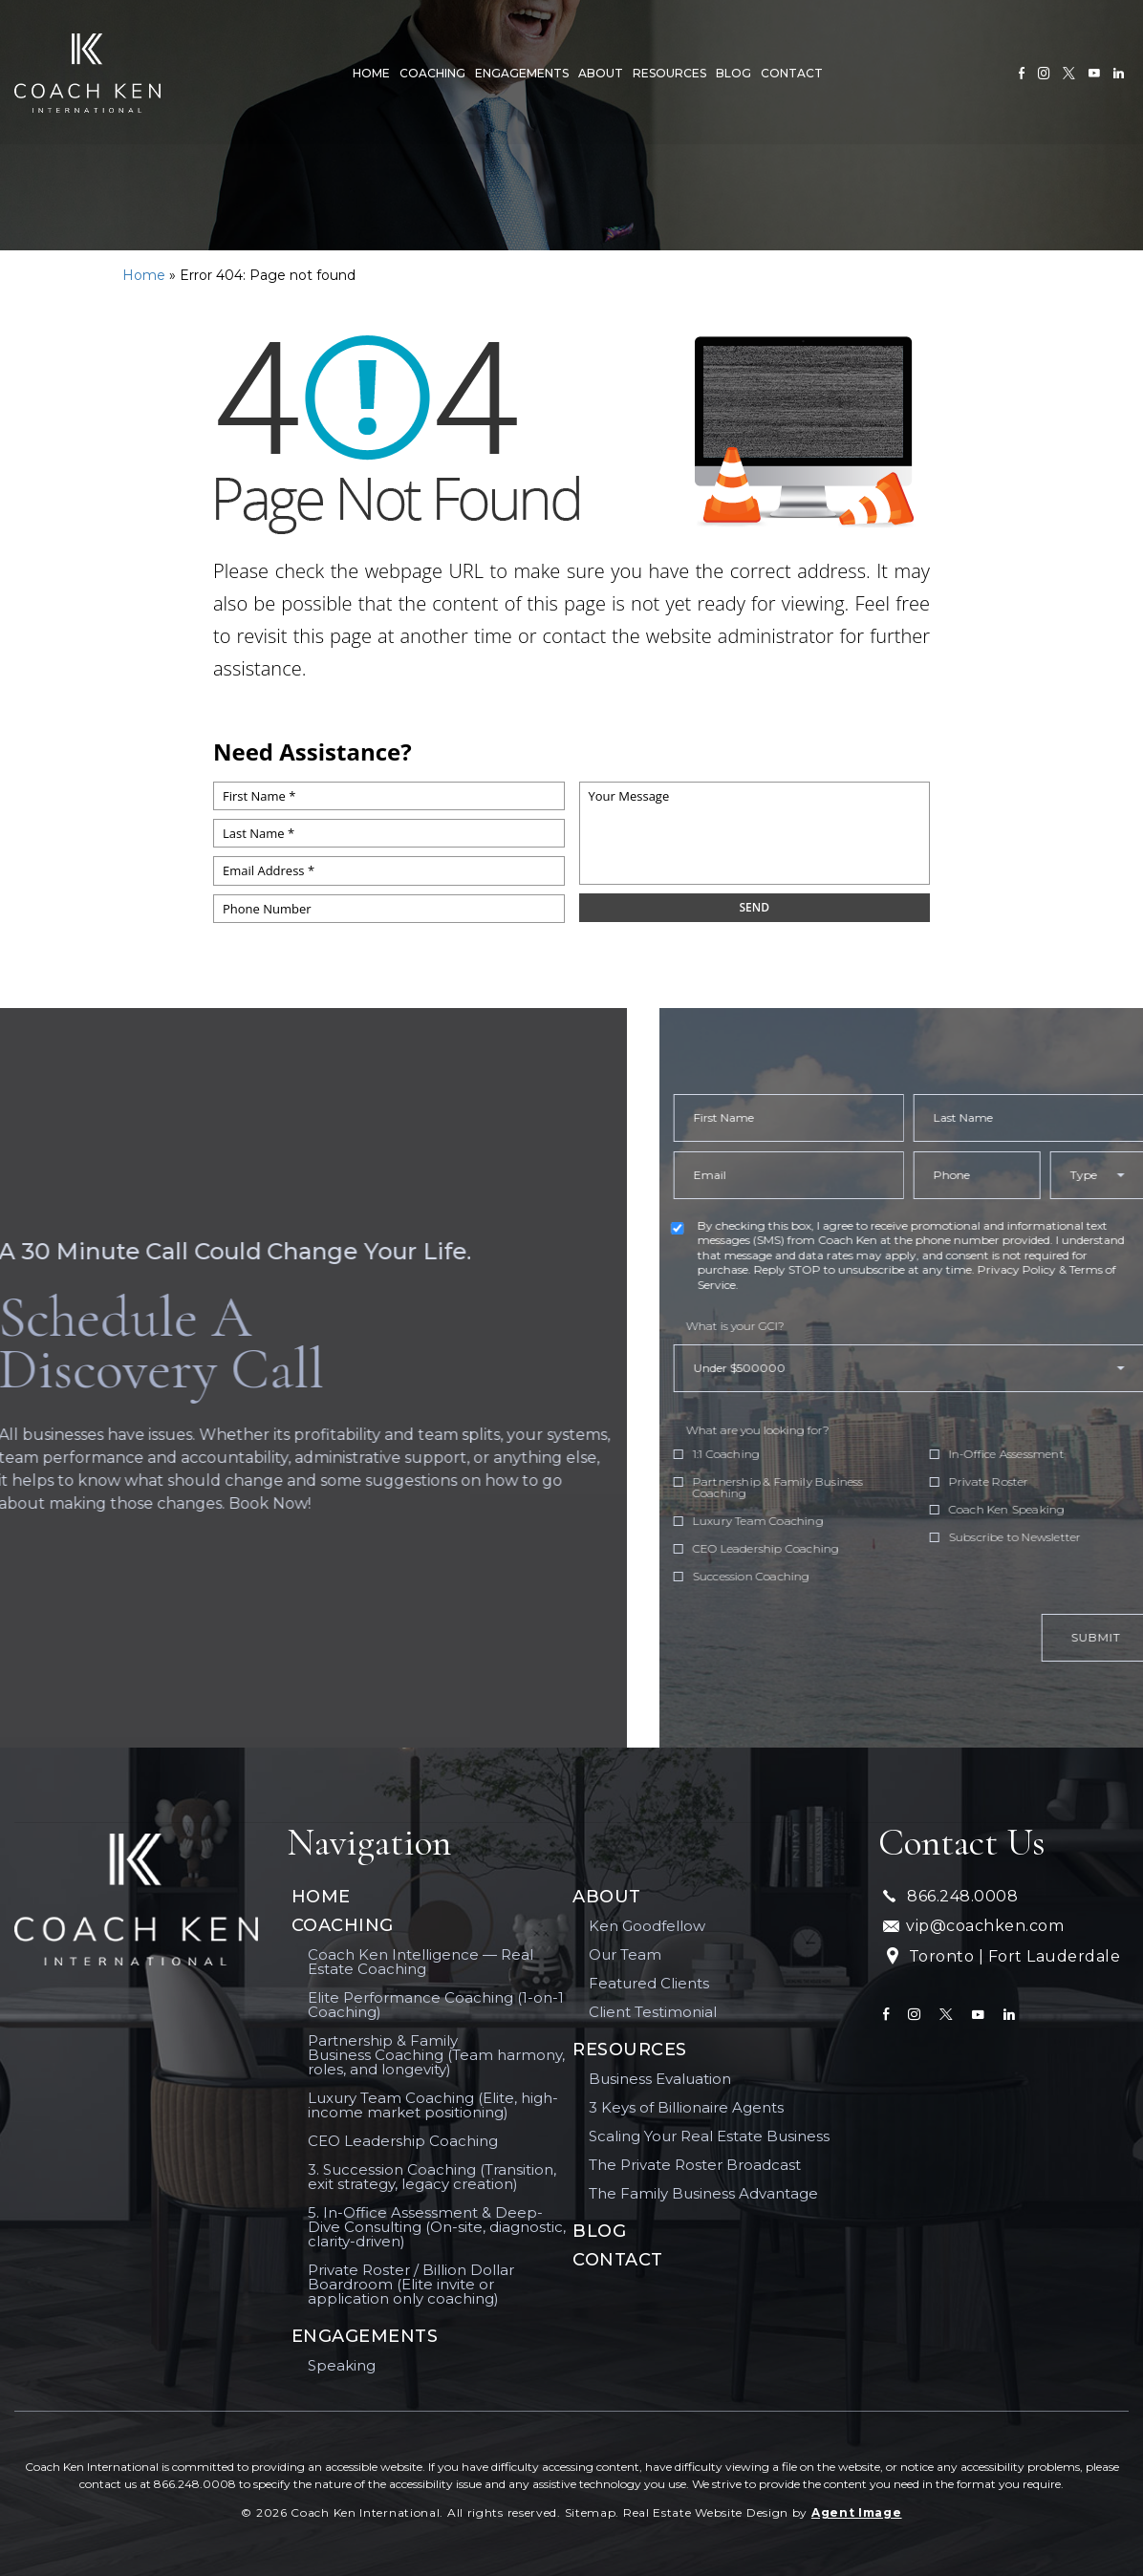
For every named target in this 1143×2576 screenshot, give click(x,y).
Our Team (625, 1954)
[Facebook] (1021, 70)
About (598, 70)
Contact (790, 70)
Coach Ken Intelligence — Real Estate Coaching (420, 1961)
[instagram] (1043, 70)
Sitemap (590, 2512)
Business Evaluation (660, 2079)
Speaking (342, 2365)
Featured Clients (649, 1983)
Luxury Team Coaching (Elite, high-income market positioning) (433, 2105)
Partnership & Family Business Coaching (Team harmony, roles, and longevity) (436, 2054)
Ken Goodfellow (647, 1926)
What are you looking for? (801, 1430)
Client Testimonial (653, 2012)
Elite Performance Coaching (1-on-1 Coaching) (436, 2004)
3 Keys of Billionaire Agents (686, 2107)
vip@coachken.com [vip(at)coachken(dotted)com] (973, 1926)
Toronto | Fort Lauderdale (1001, 1957)
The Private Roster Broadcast (695, 2165)
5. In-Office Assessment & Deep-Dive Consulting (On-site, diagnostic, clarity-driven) (437, 2226)
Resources (667, 70)
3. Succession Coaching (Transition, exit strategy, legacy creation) (432, 2176)
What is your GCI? (779, 1326)
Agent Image (856, 2512)
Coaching (431, 70)
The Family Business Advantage (703, 2193)
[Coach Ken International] (136, 1899)
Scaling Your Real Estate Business (709, 2136)
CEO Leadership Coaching (403, 2141)
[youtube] (1094, 70)
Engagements (520, 70)
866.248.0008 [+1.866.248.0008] (950, 1896)
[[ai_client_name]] (86, 71)
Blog (731, 70)
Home (369, 70)
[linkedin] (1119, 70)
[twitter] (1069, 70)
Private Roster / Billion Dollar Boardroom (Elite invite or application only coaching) (411, 2284)
